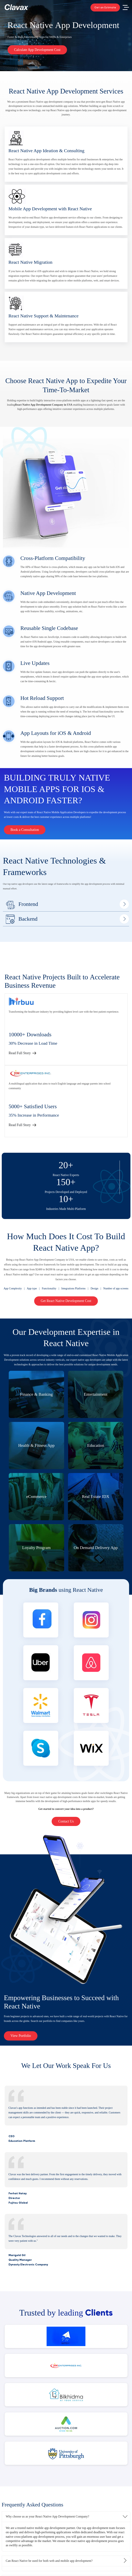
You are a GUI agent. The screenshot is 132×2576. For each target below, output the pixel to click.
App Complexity (12, 1288)
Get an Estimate (105, 7)
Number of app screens (115, 1288)
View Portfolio (21, 2036)
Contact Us (66, 1822)
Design (94, 1288)
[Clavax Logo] (17, 7)
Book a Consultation (25, 830)
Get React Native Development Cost (66, 1301)
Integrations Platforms (73, 1288)
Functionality (49, 1288)
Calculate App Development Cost (37, 50)
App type (32, 1288)
